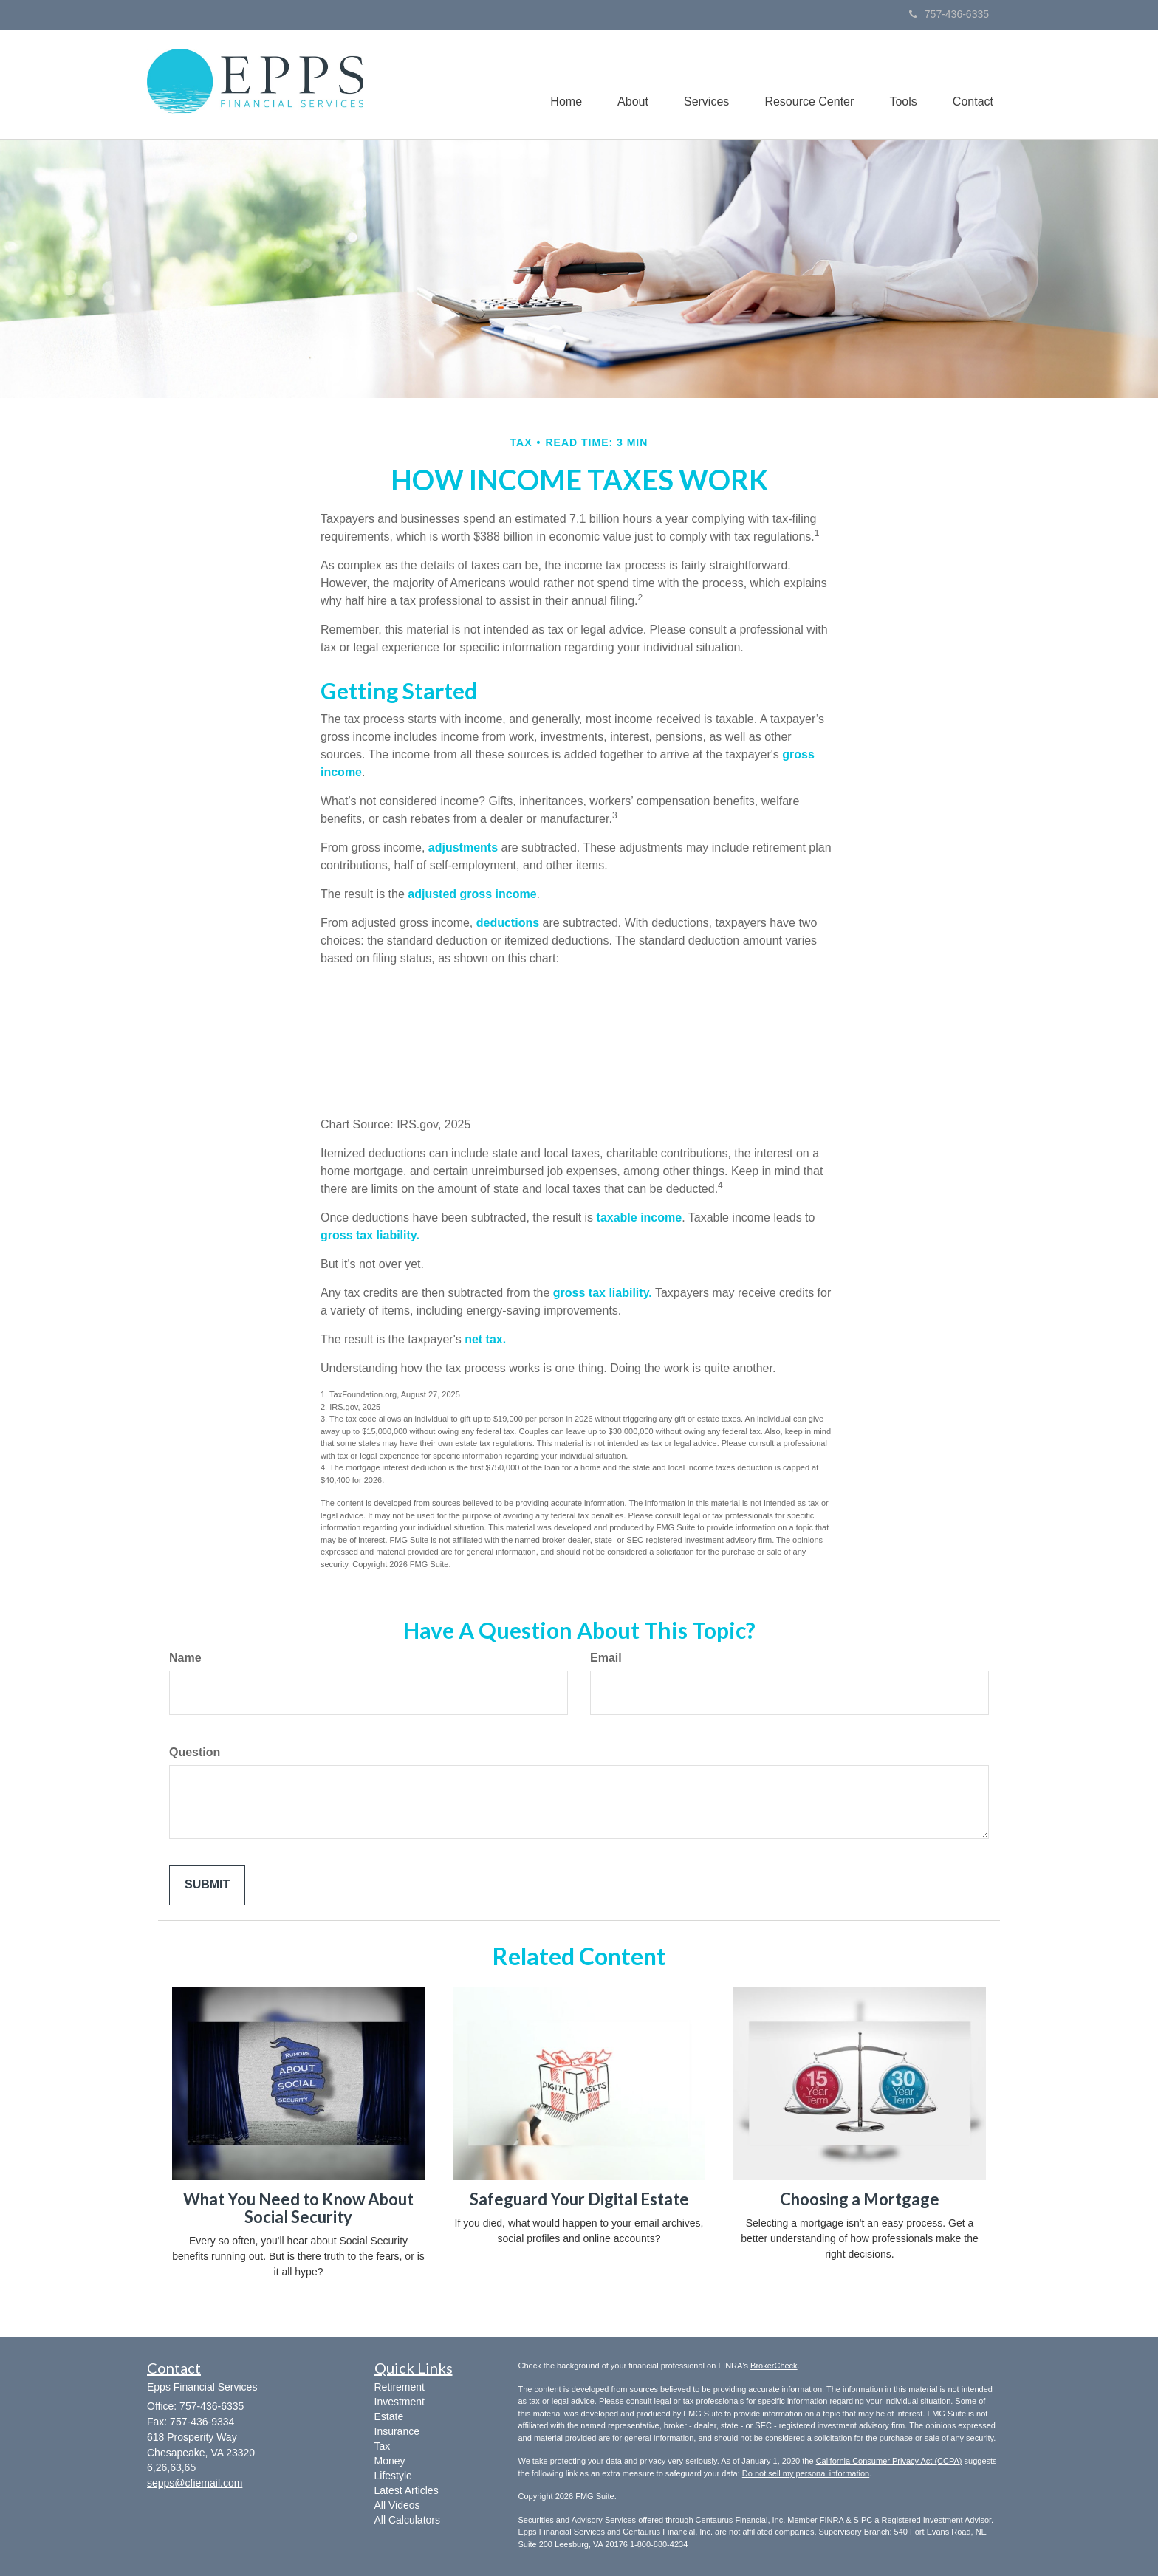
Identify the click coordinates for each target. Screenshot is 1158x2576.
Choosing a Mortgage (859, 2199)
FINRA (831, 2519)
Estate (389, 2416)
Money (389, 2461)
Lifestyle (393, 2475)
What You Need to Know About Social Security (298, 2208)
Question (194, 1752)
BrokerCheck (774, 2365)
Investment (399, 2402)
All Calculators (407, 2520)
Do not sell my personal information (805, 2473)
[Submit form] (207, 1885)
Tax (382, 2446)
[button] (626, 84)
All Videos (397, 2505)
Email (606, 1657)
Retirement (399, 2387)
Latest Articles (406, 2490)
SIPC (863, 2519)
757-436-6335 (949, 14)
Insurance (396, 2431)
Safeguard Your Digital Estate (579, 2199)
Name (185, 1657)
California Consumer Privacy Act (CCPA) (889, 2460)
